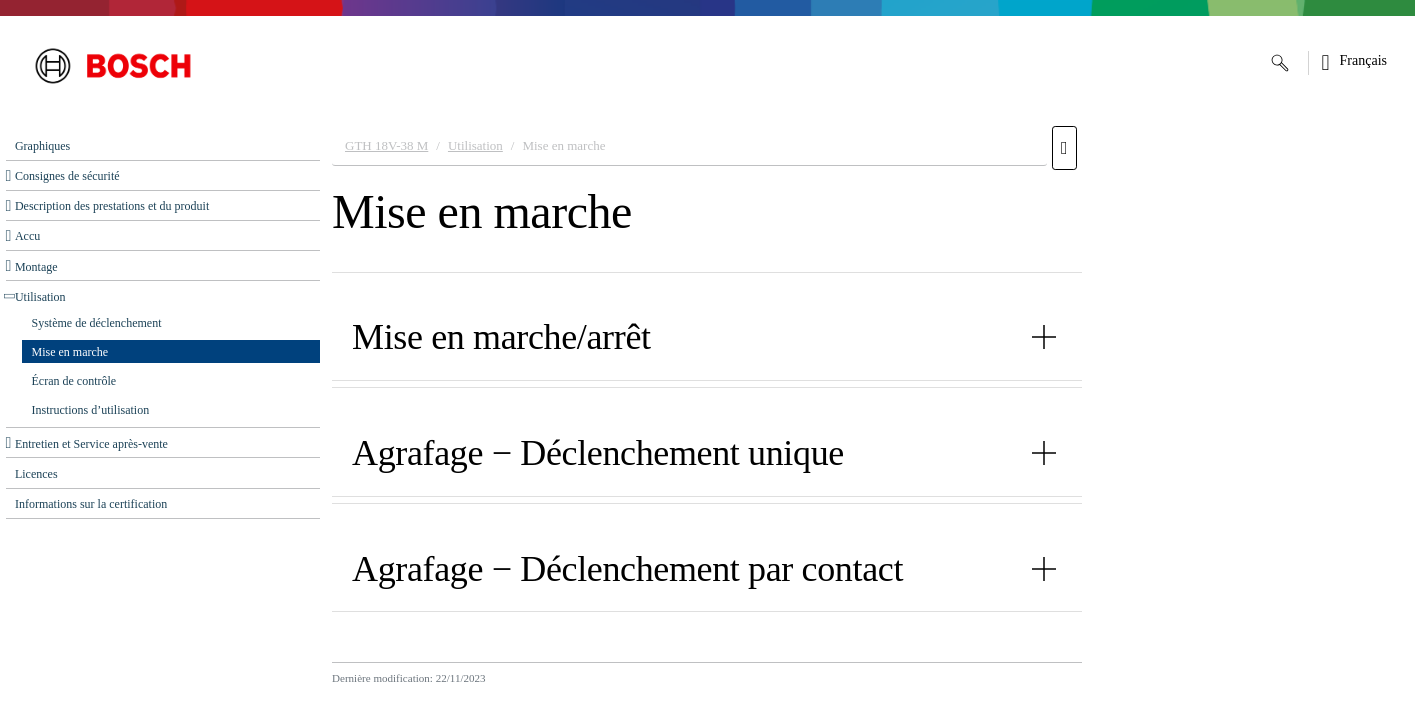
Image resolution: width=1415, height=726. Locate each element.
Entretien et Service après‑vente (91, 444)
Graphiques (42, 146)
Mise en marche (70, 352)
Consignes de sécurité (67, 176)
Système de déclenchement (97, 323)
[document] (867, 421)
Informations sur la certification (91, 504)
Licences (36, 474)
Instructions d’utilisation (91, 410)
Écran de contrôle (74, 381)
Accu (27, 236)
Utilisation (40, 297)
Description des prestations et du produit (112, 206)
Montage (36, 267)
